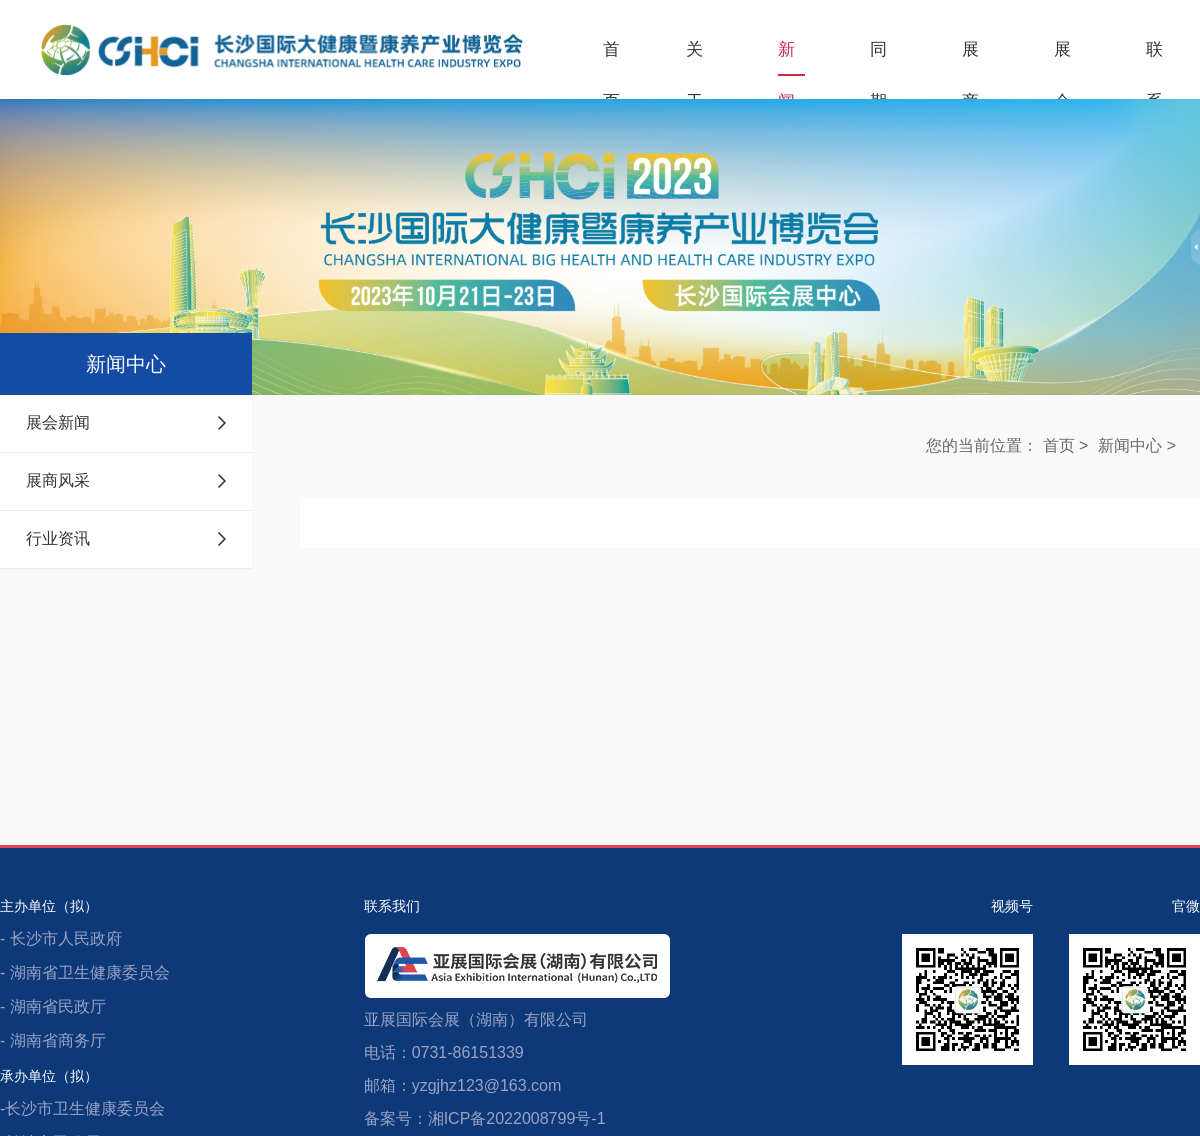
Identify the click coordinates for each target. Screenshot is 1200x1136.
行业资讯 (126, 538)
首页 (612, 58)
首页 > (1066, 445)
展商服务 (971, 58)
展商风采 (126, 480)
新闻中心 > (1137, 445)
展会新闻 (126, 422)
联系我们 (1155, 58)
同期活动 (879, 58)
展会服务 (1063, 58)
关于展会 (695, 58)
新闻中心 (787, 58)
